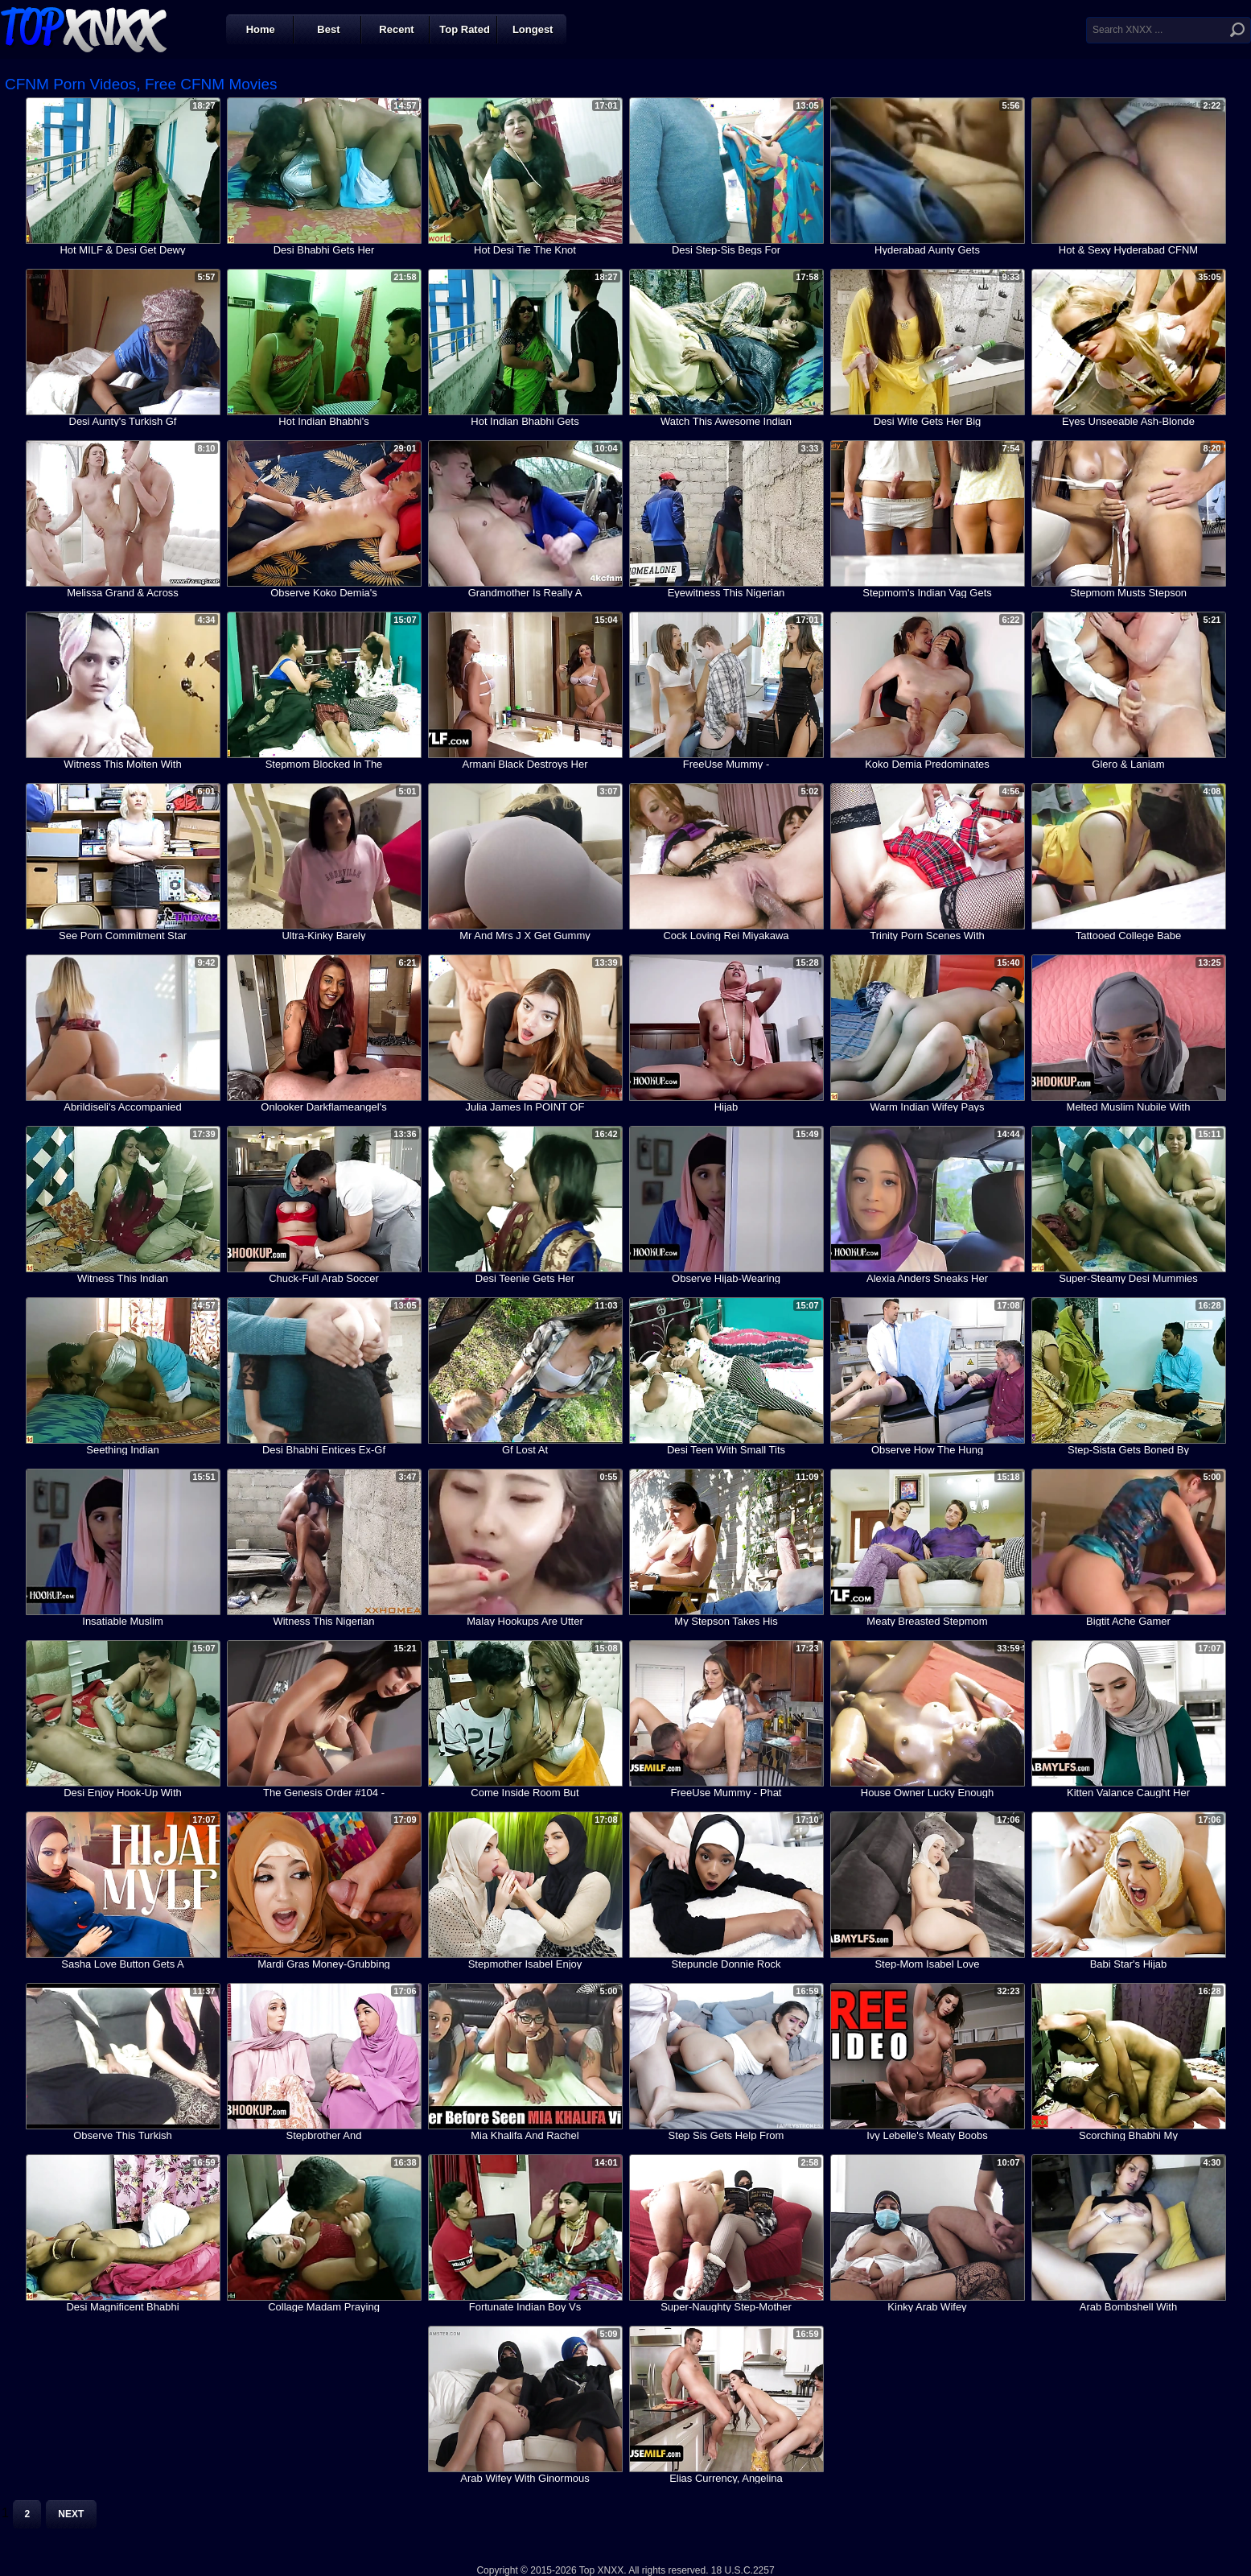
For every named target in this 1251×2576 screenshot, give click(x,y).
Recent (396, 29)
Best (328, 29)
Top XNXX (83, 27)
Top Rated (464, 29)
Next (71, 2514)
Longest (532, 29)
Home (260, 29)
